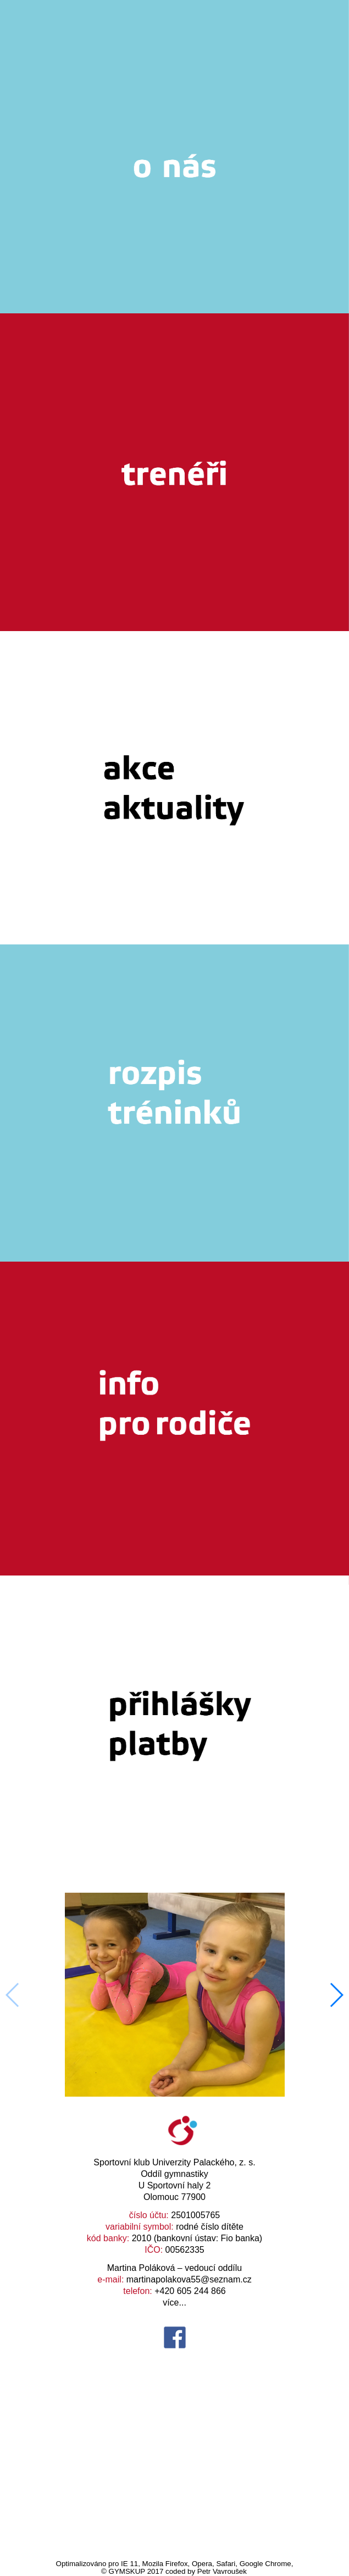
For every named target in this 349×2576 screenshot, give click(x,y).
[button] (336, 1995)
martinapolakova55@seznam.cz (189, 2279)
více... (174, 2302)
